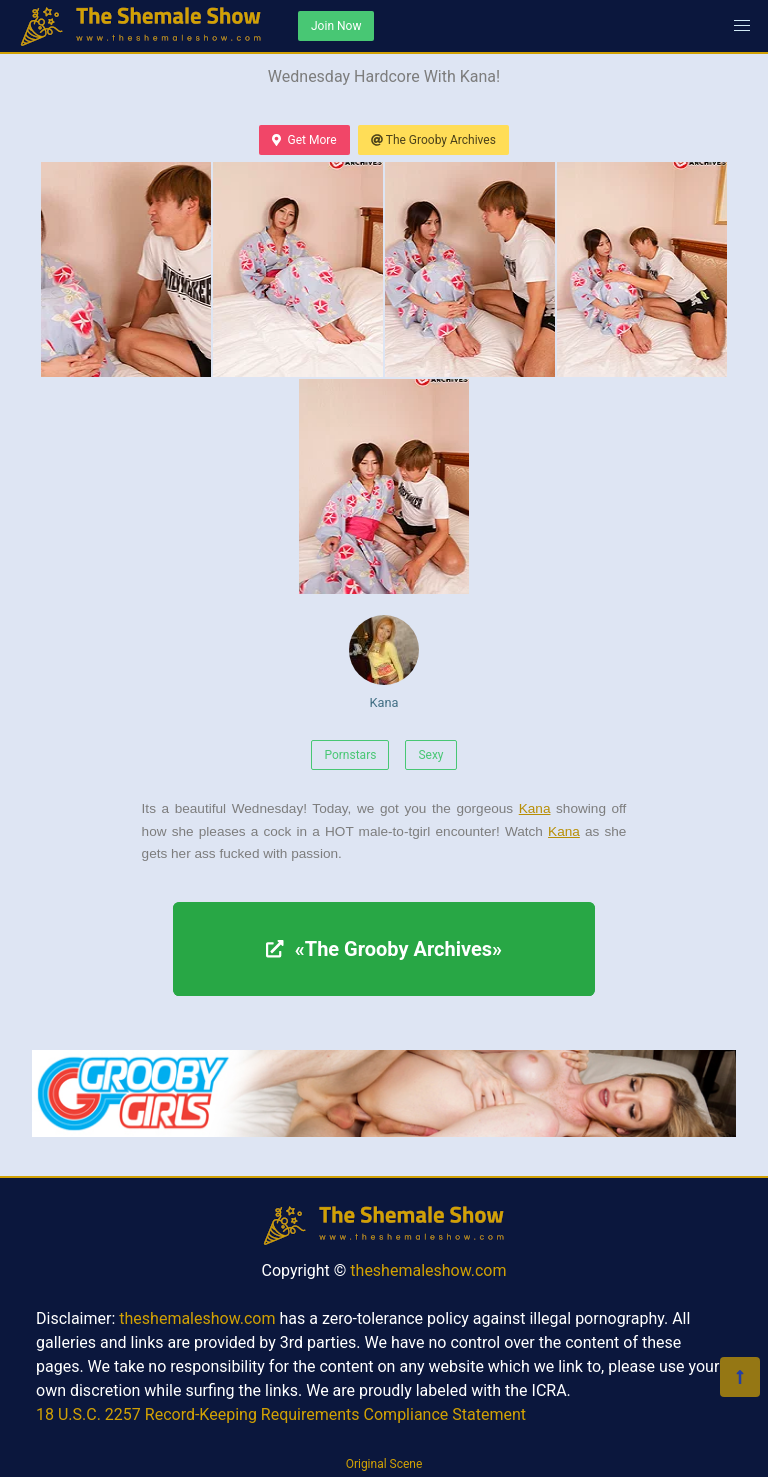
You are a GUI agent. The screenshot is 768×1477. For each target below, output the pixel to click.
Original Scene (384, 1464)
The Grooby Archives (433, 140)
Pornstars (350, 755)
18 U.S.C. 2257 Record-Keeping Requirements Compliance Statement (281, 1414)
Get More (304, 140)
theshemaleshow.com (428, 1270)
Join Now (336, 26)
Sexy (430, 755)
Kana (384, 662)
